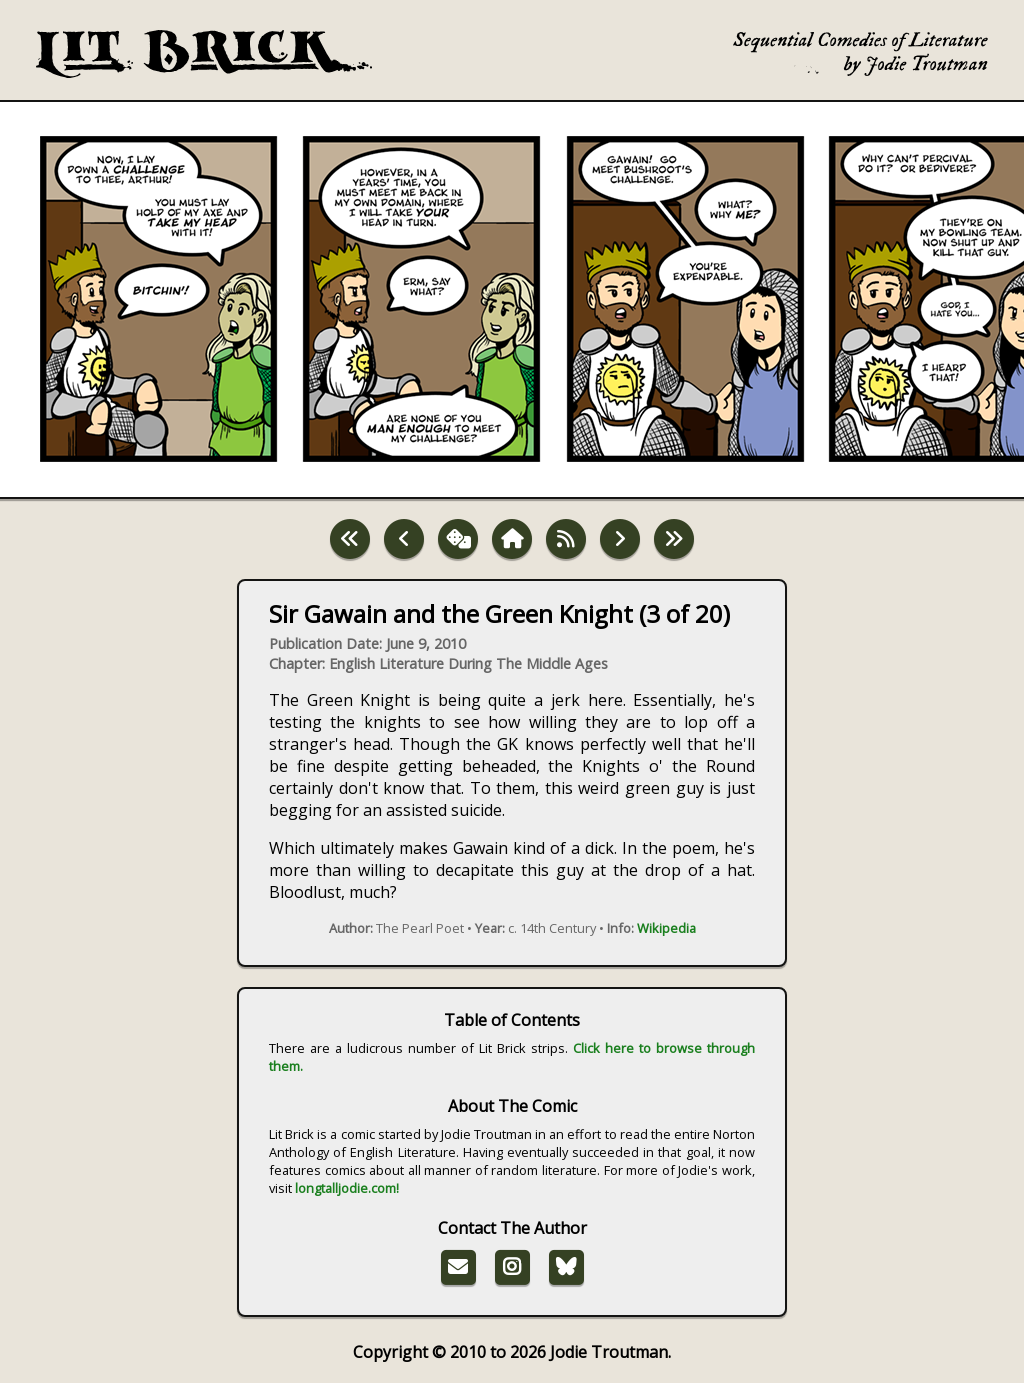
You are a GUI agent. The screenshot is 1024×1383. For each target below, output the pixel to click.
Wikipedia (666, 928)
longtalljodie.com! (347, 1188)
